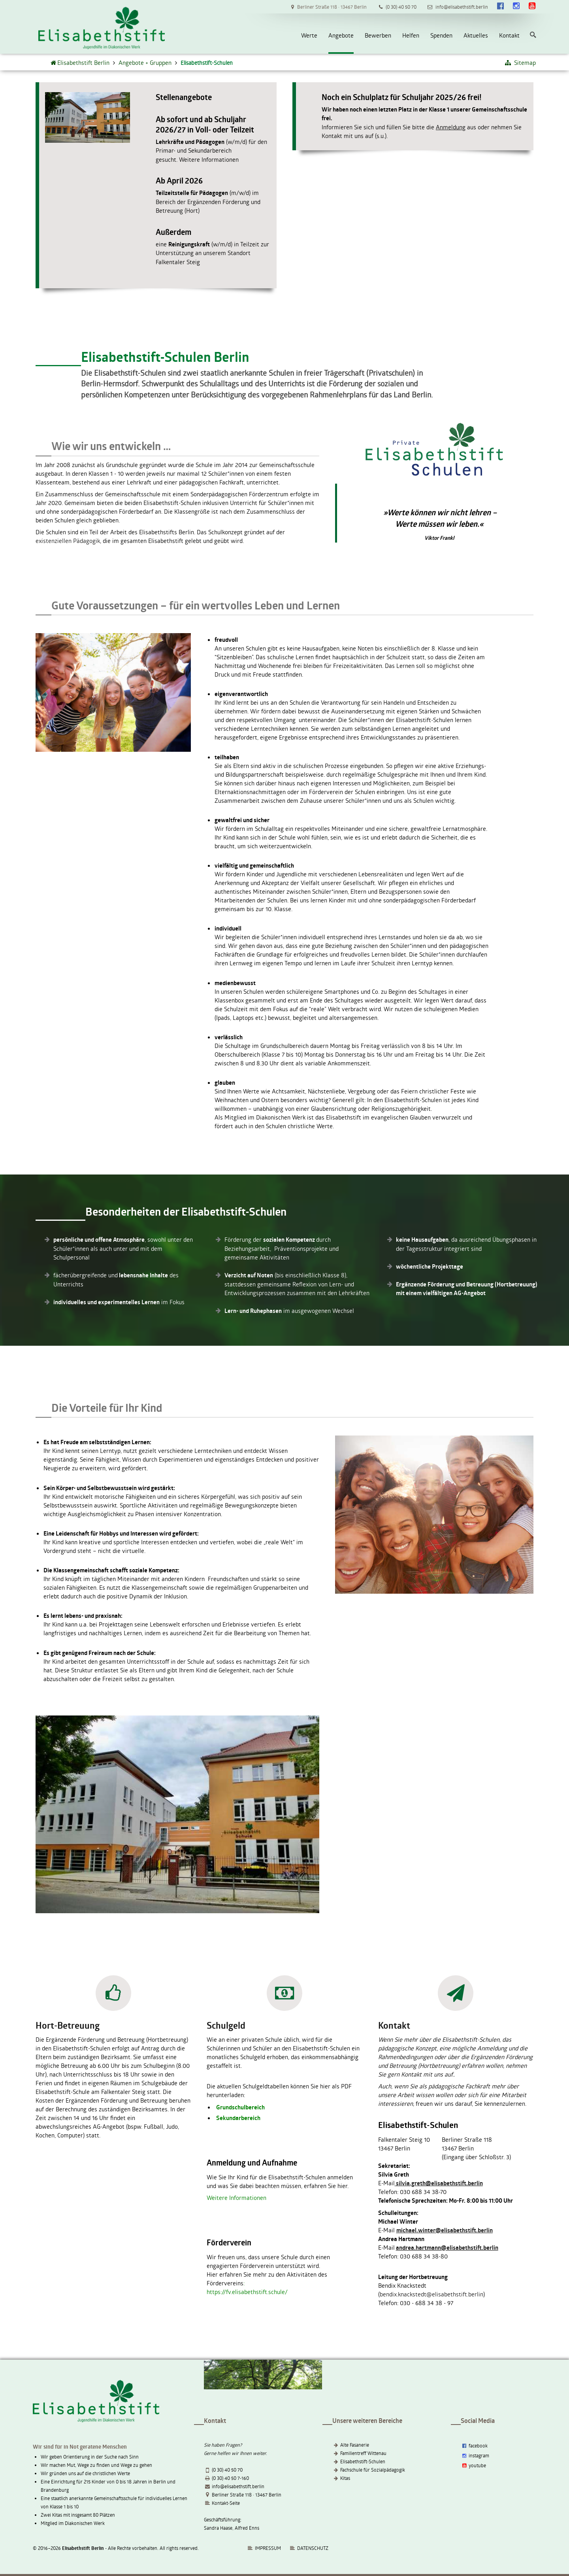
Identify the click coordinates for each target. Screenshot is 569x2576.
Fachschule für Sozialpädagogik (372, 2469)
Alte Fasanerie (354, 2445)
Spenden (441, 35)
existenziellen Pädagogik (68, 541)
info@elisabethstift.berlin (238, 2486)
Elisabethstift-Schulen (362, 2461)
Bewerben (378, 35)
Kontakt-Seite (226, 2503)
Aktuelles (475, 35)
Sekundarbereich (238, 2118)
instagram (475, 2455)
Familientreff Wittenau (363, 2453)
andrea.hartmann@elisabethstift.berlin (447, 2247)
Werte (309, 35)
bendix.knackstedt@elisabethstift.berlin (431, 2294)
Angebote (341, 35)
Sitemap (520, 62)
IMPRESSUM (264, 2548)
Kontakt (509, 35)
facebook (474, 2445)
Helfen (410, 35)
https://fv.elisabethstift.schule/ (247, 2292)
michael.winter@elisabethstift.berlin (444, 2230)
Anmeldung (450, 127)
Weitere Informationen (209, 159)
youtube (473, 2465)
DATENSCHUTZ (312, 2548)
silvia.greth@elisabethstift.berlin (439, 2183)
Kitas (345, 2478)
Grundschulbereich (240, 2107)
